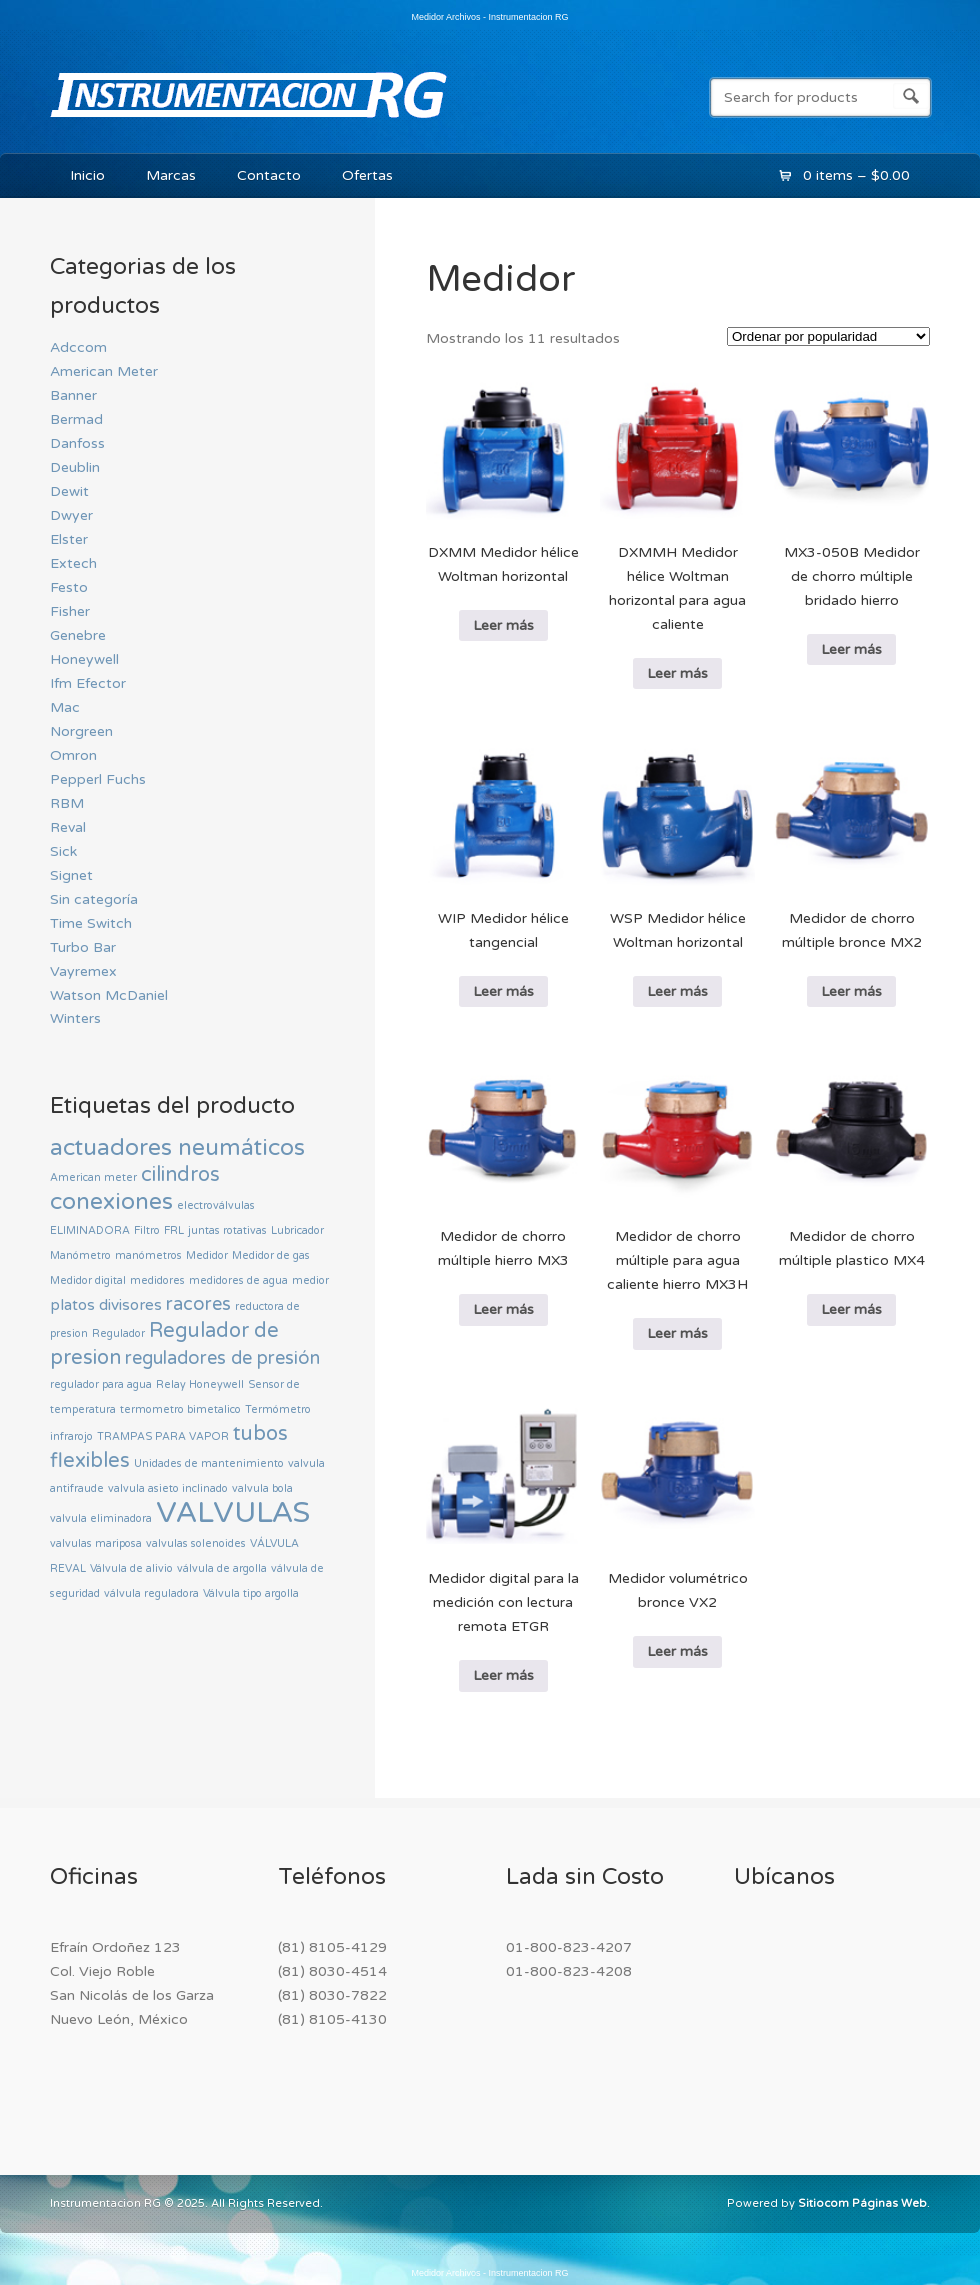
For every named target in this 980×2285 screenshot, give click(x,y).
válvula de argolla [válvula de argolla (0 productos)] (222, 1568)
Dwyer (71, 515)
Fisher (70, 611)
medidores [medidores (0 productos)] (157, 1280)
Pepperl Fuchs (98, 779)
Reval (68, 827)
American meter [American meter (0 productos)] (93, 1177)
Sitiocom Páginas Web (862, 2203)
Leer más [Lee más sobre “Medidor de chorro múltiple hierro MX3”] (503, 1309)
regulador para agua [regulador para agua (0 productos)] (101, 1384)
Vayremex (83, 971)
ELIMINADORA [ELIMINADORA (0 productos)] (90, 1230)
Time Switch (91, 923)
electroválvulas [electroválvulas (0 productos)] (216, 1205)
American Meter (104, 371)
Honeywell (84, 659)
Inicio (87, 175)
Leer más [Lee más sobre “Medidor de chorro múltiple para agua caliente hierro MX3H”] (677, 1333)
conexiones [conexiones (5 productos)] (111, 1202)
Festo (69, 587)
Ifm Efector (88, 683)
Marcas (171, 175)
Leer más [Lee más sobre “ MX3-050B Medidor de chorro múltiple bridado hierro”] (851, 649)
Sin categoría (94, 899)
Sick (63, 851)
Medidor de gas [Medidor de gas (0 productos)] (271, 1255)
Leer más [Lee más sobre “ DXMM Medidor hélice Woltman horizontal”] (503, 625)
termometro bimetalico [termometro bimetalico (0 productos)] (180, 1409)
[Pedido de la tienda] (828, 336)
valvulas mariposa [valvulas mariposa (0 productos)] (96, 1543)
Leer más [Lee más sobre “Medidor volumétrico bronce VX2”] (677, 1651)
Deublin (75, 467)
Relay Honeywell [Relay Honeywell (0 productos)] (200, 1384)
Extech (73, 563)
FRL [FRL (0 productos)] (174, 1230)
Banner (73, 395)
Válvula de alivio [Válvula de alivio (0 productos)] (131, 1568)
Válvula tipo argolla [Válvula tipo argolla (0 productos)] (251, 1593)
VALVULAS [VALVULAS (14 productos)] (233, 1512)
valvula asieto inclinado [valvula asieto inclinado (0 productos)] (168, 1488)
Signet (71, 875)
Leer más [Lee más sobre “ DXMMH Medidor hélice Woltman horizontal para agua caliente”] (677, 673)
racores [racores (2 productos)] (198, 1304)
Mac (65, 707)
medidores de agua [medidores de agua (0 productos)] (238, 1280)
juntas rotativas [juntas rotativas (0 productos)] (227, 1230)
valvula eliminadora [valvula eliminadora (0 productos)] (101, 1518)
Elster (69, 539)
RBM (67, 803)
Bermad (76, 419)
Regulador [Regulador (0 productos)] (118, 1333)
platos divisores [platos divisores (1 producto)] (106, 1305)
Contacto (269, 175)
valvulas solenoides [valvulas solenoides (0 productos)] (196, 1543)
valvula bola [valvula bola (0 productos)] (262, 1488)
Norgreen (81, 731)
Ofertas (367, 175)
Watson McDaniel (109, 995)
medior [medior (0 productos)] (310, 1280)
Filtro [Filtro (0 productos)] (147, 1230)
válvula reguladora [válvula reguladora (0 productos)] (151, 1593)
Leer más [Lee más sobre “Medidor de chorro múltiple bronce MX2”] (851, 991)
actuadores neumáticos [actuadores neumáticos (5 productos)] (177, 1148)
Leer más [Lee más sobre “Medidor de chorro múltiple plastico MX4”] (851, 1309)
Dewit (69, 491)
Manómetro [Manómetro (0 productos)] (80, 1255)
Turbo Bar (83, 947)
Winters (75, 1018)
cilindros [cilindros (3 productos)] (180, 1175)
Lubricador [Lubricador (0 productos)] (297, 1230)
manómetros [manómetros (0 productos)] (148, 1255)
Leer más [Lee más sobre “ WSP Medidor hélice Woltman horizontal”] (677, 991)
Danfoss (77, 443)
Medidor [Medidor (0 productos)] (207, 1255)
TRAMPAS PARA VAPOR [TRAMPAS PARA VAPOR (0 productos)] (163, 1436)
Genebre (78, 635)
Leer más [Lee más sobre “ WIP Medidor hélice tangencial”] (503, 991)
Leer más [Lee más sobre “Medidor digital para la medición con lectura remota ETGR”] (503, 1675)
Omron (73, 755)
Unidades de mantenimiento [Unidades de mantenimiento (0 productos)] (209, 1463)
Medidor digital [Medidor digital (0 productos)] (88, 1280)
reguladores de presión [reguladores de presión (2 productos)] (222, 1358)
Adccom (78, 347)
